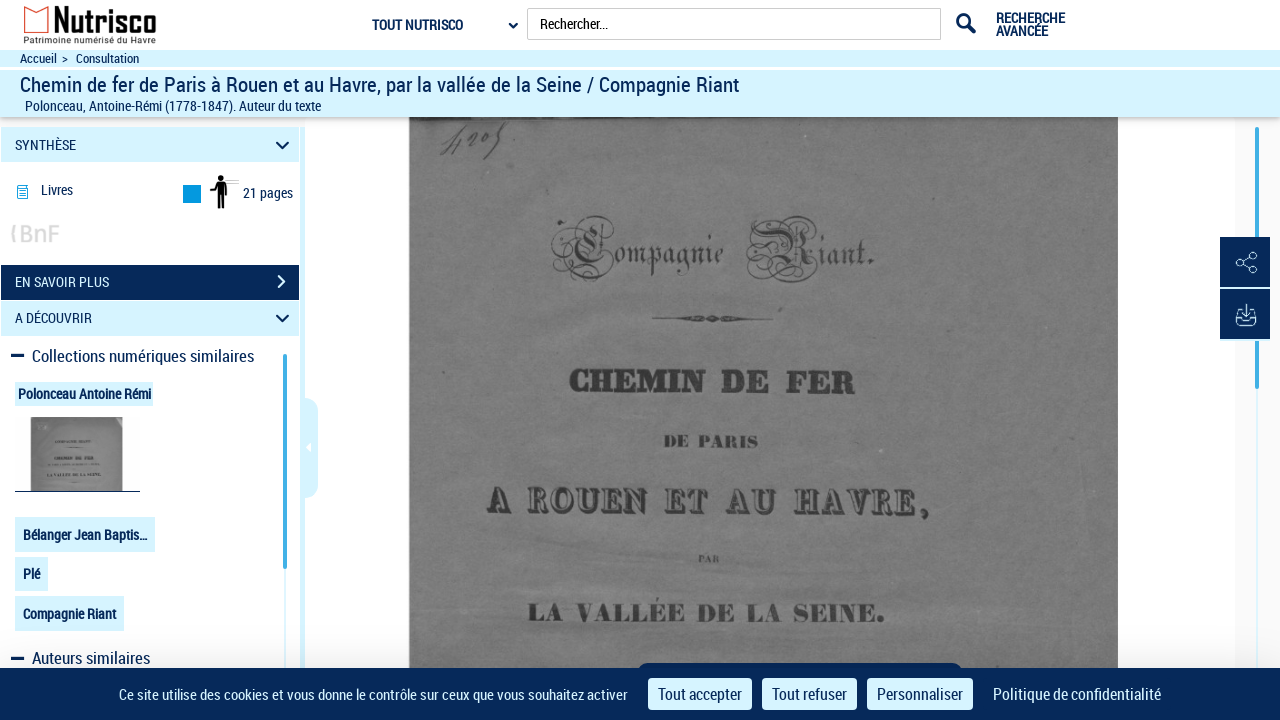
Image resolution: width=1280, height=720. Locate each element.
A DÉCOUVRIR (155, 318)
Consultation (107, 58)
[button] (1245, 263)
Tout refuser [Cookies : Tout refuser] (809, 694)
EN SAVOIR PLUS (157, 282)
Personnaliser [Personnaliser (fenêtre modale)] (920, 694)
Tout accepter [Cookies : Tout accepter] (700, 694)
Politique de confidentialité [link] (1077, 694)
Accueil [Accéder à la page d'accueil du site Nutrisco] (38, 58)
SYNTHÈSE (155, 144)
